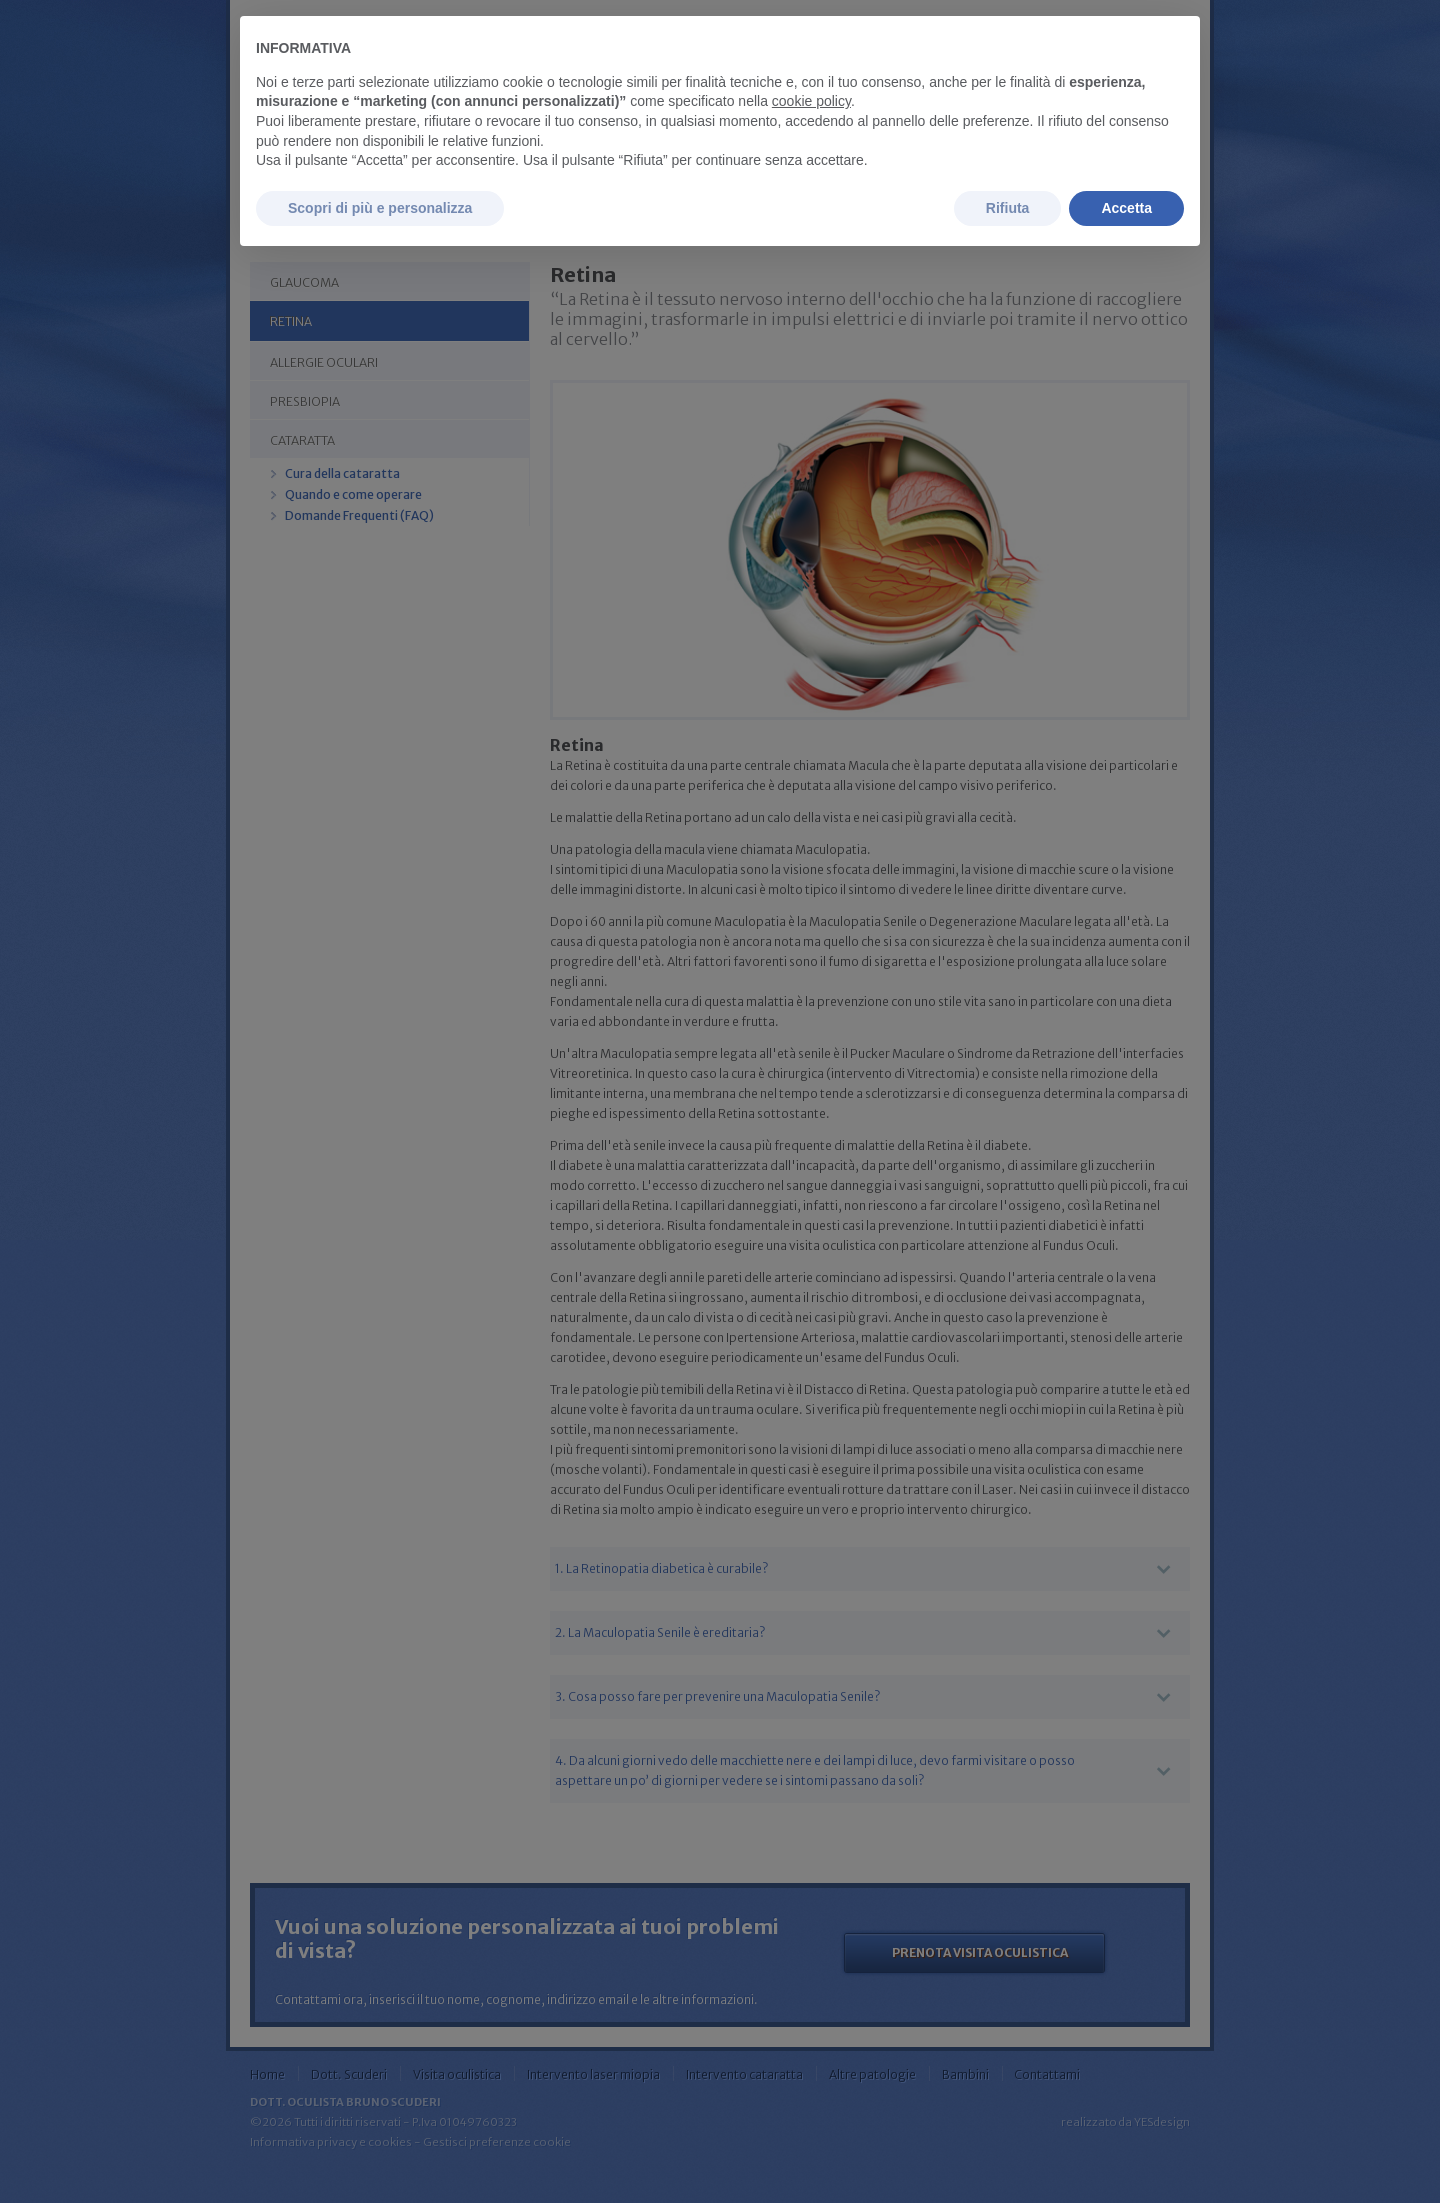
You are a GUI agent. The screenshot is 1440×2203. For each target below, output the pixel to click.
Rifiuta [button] (1008, 208)
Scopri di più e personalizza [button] (380, 208)
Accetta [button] (1126, 208)
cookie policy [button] (811, 101)
